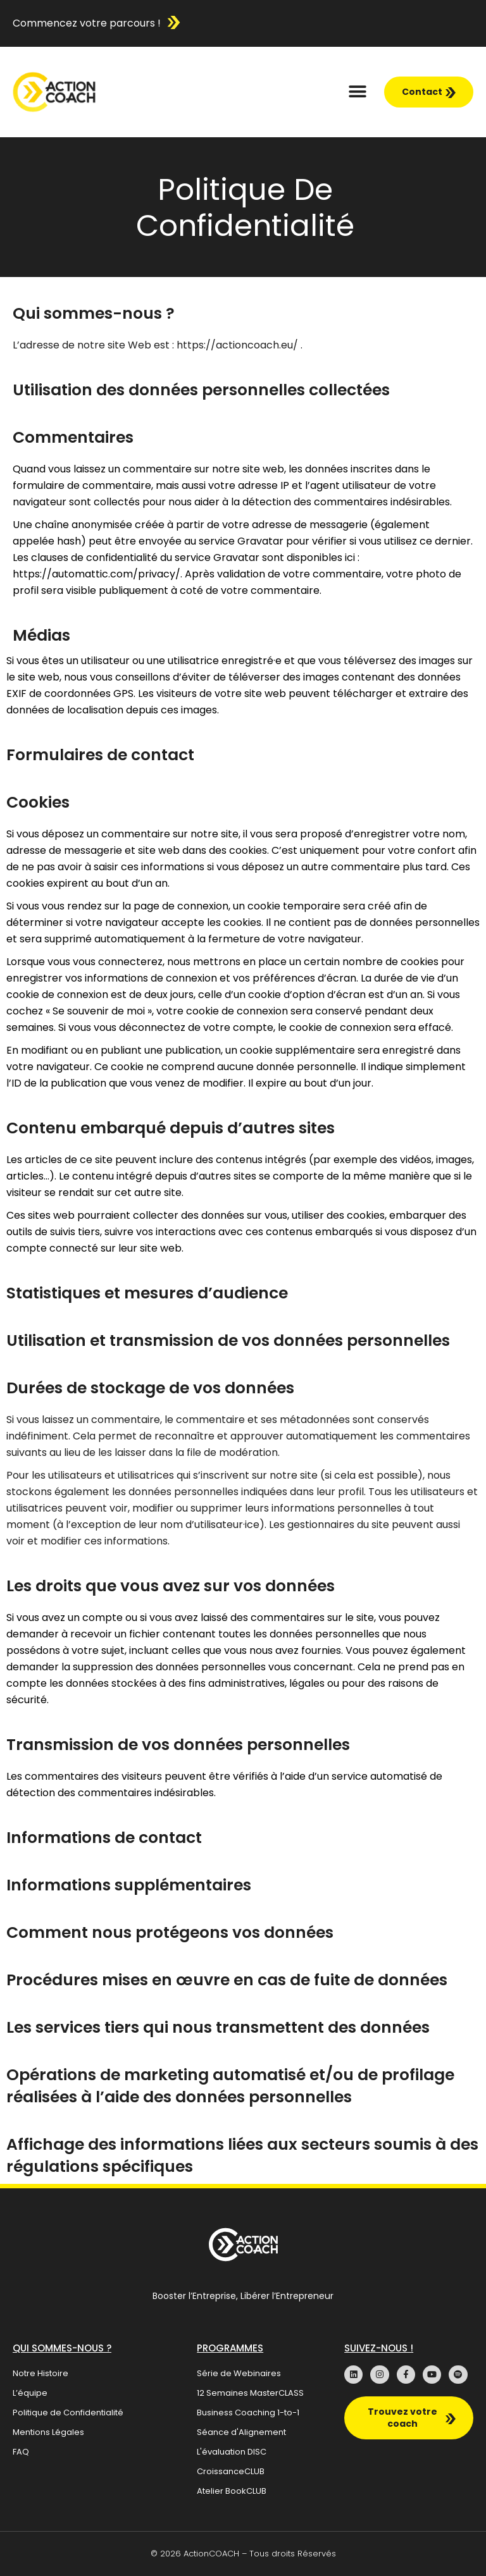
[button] (358, 92)
